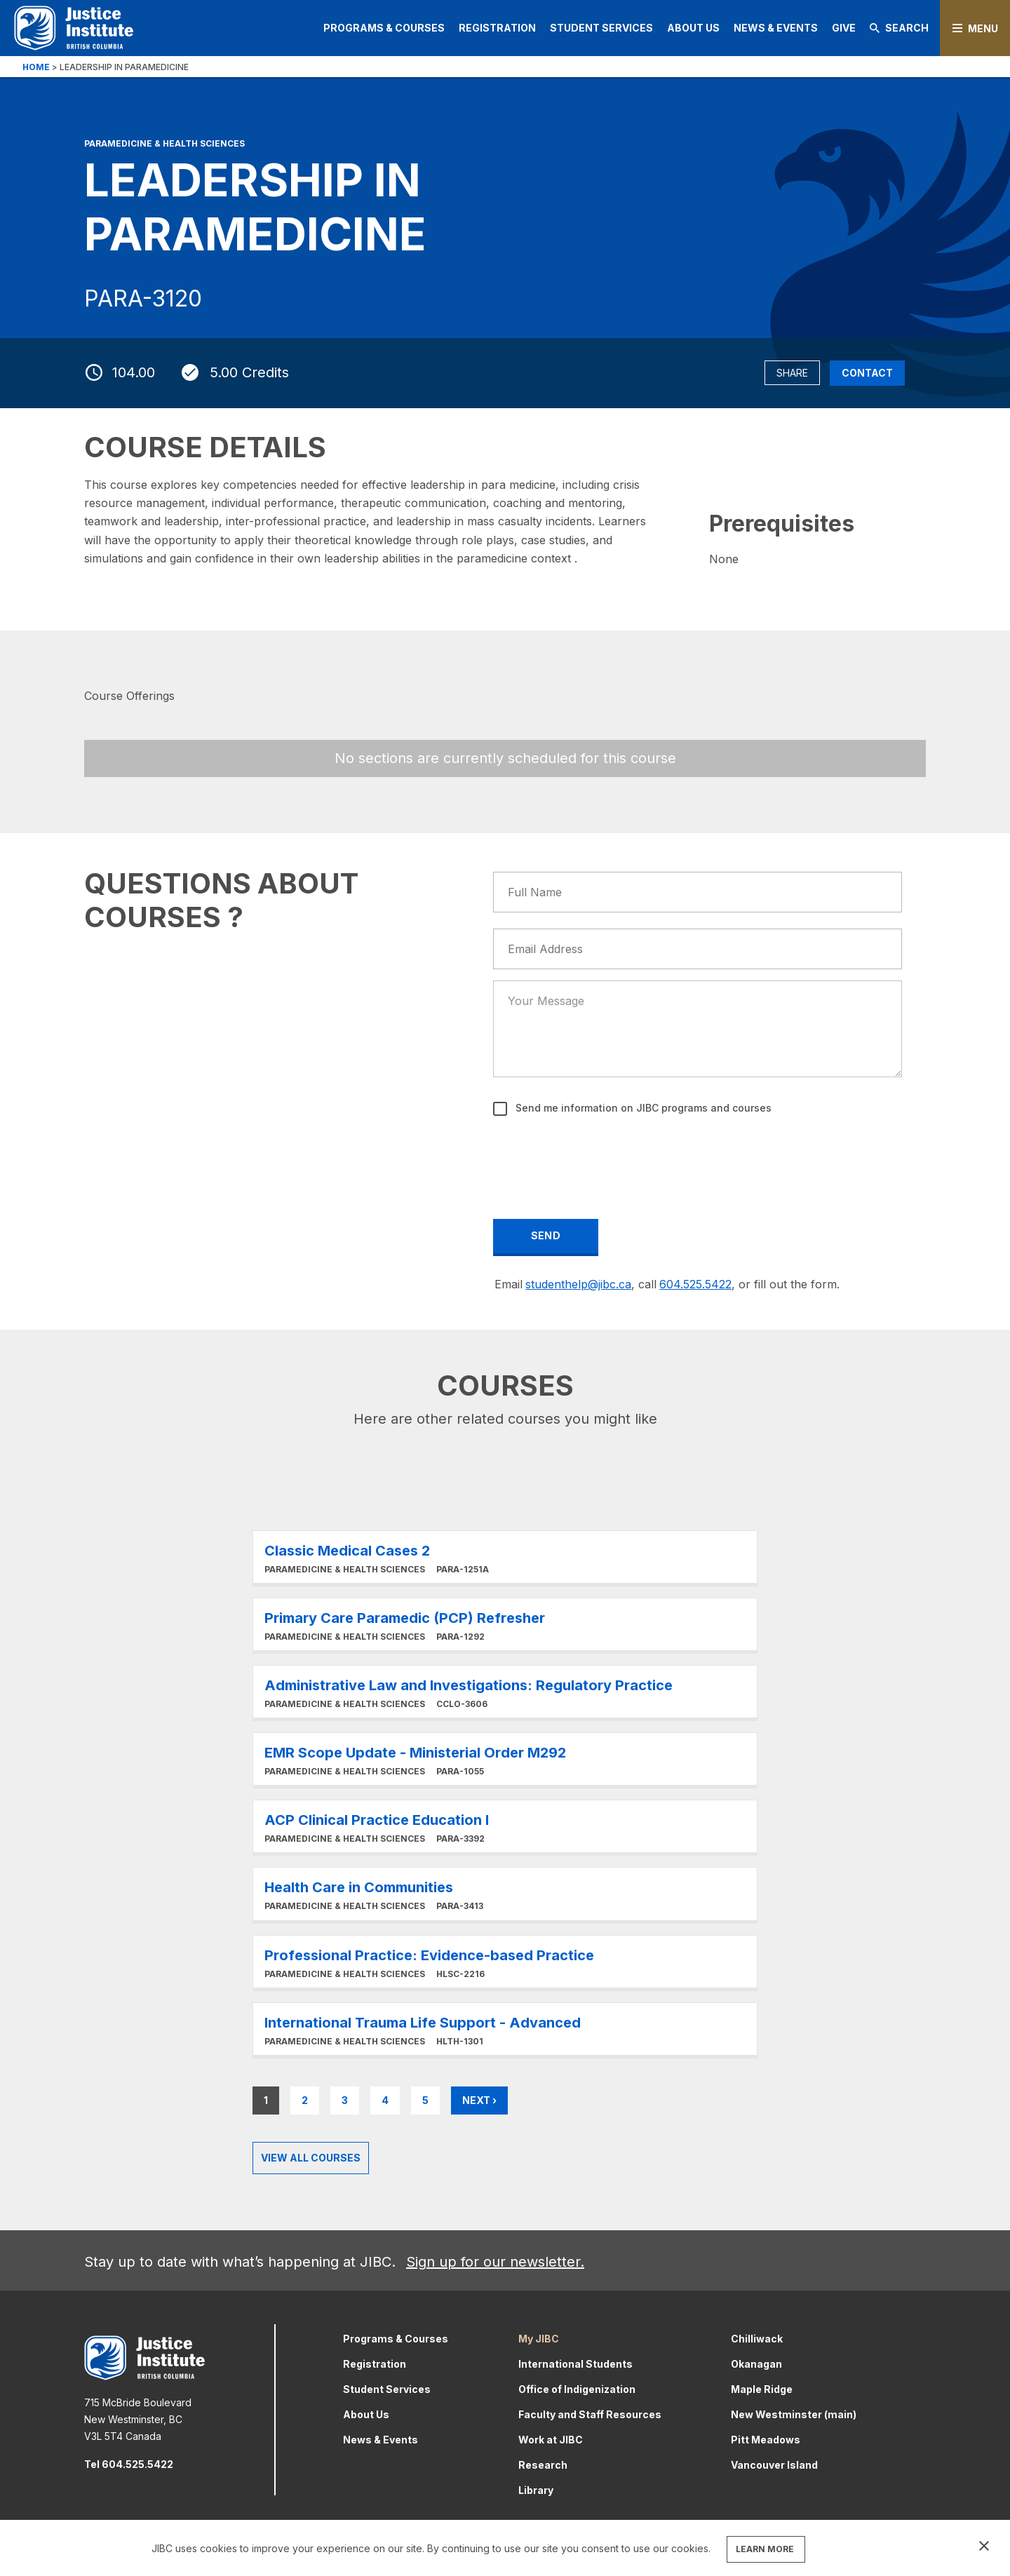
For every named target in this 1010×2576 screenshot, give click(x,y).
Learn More (505, 1557)
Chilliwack (757, 2339)
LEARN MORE (765, 2549)
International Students (575, 2364)
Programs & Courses (384, 28)
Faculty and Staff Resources (589, 2414)
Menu (983, 28)
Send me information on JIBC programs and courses (642, 1108)
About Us (693, 28)
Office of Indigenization (576, 2389)
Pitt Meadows (765, 2440)
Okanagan (756, 2364)
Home (36, 67)
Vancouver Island (774, 2465)
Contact (867, 373)
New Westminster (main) (793, 2414)
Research (542, 2465)
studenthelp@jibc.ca (578, 1284)
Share (792, 373)
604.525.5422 (695, 1284)
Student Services (601, 28)
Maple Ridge (762, 2389)
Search (899, 28)
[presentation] (601, 1158)
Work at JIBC (550, 2440)
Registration (497, 28)
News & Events (776, 28)
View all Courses (311, 2158)
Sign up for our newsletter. (495, 2261)
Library (535, 2490)
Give (844, 28)
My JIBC (538, 2339)
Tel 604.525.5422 (128, 2464)
